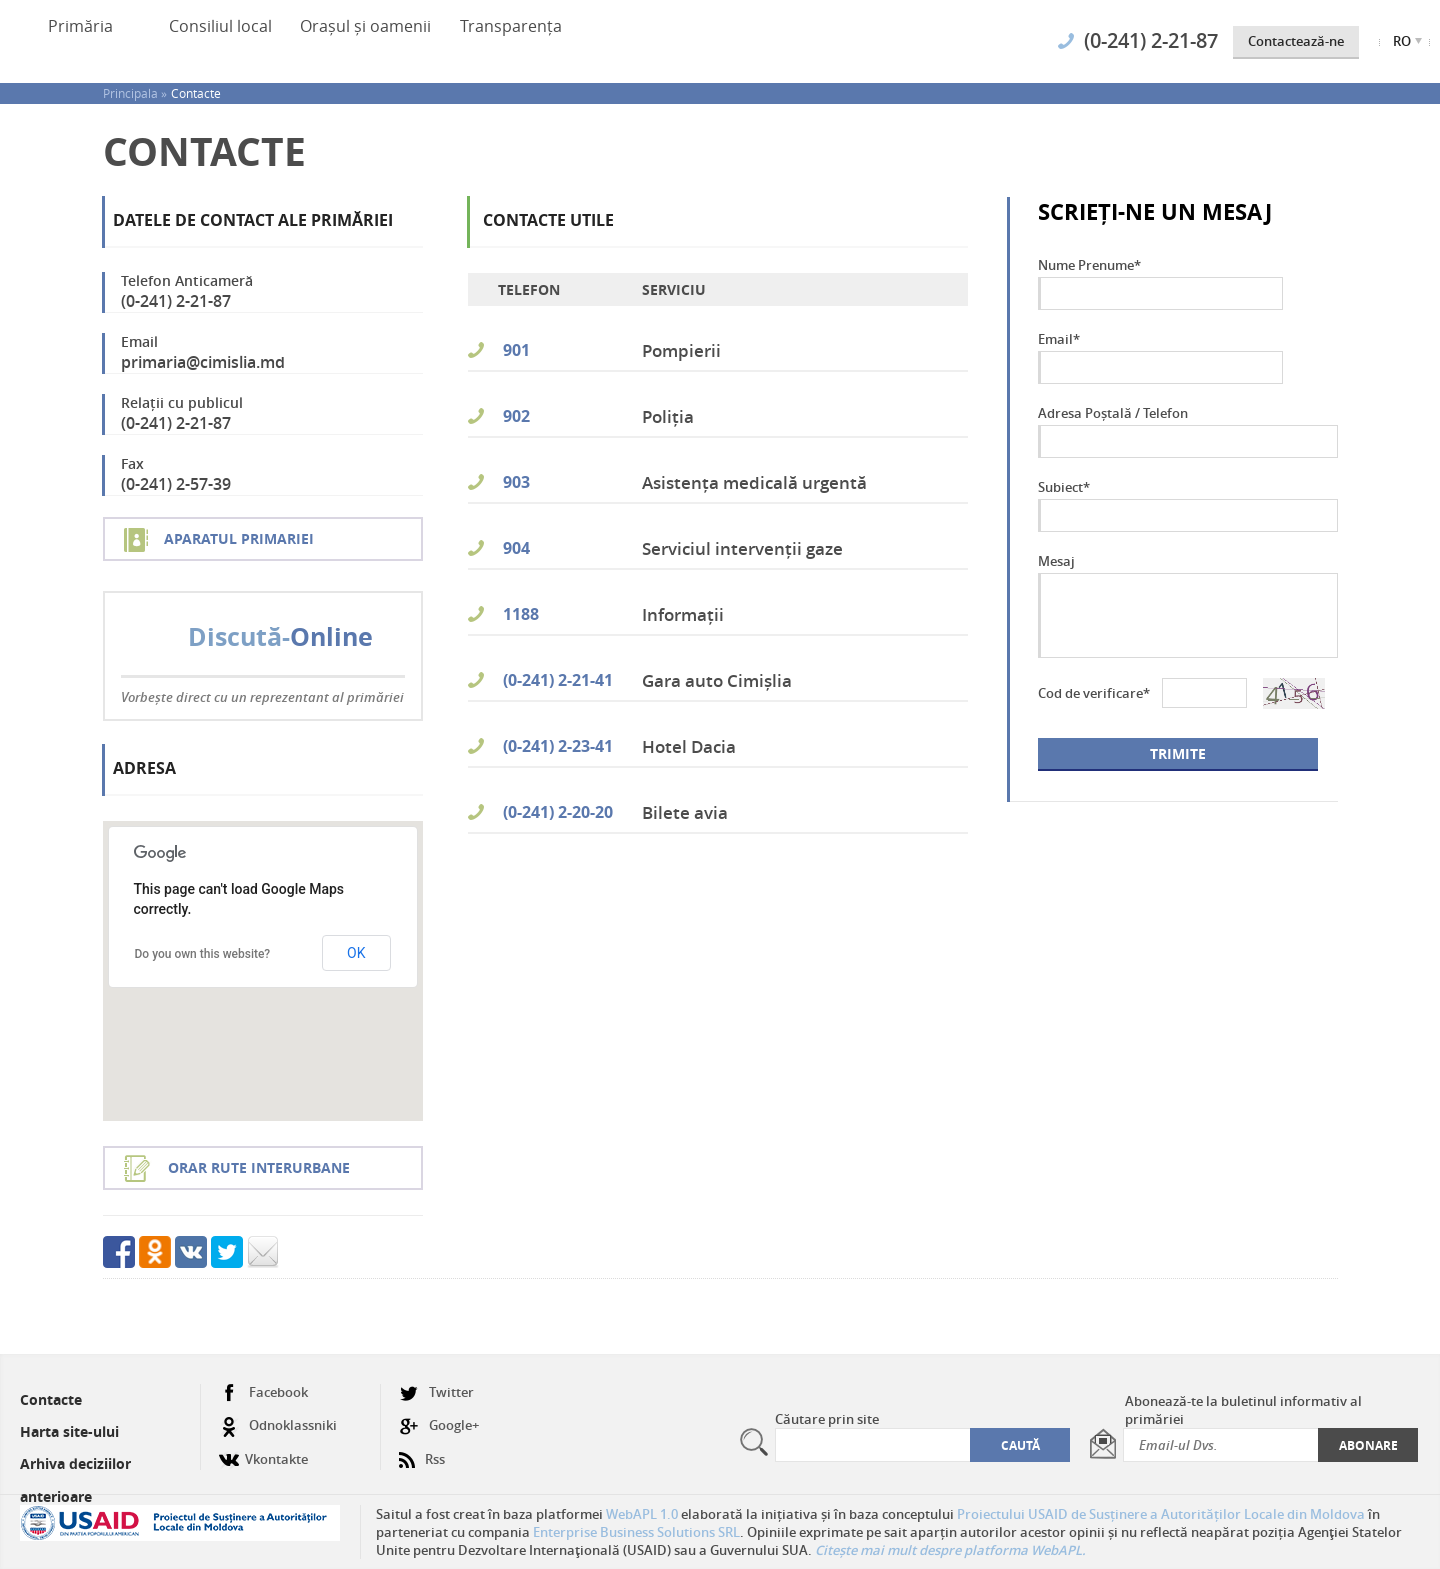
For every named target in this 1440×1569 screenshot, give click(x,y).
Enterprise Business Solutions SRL (636, 1532)
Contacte (196, 93)
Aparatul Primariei (239, 538)
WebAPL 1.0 (642, 1514)
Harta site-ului (69, 1431)
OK (356, 953)
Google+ (439, 1425)
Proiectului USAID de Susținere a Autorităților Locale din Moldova (1161, 1514)
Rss (422, 1451)
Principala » (135, 93)
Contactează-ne (1296, 41)
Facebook (263, 1392)
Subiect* (1064, 487)
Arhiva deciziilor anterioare (75, 1479)
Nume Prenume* (1089, 265)
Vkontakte (263, 1451)
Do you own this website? (203, 954)
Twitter (436, 1392)
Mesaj (1056, 561)
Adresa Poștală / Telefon (1113, 413)
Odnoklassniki (278, 1425)
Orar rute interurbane (259, 1167)
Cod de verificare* (1094, 693)
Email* (1059, 339)
